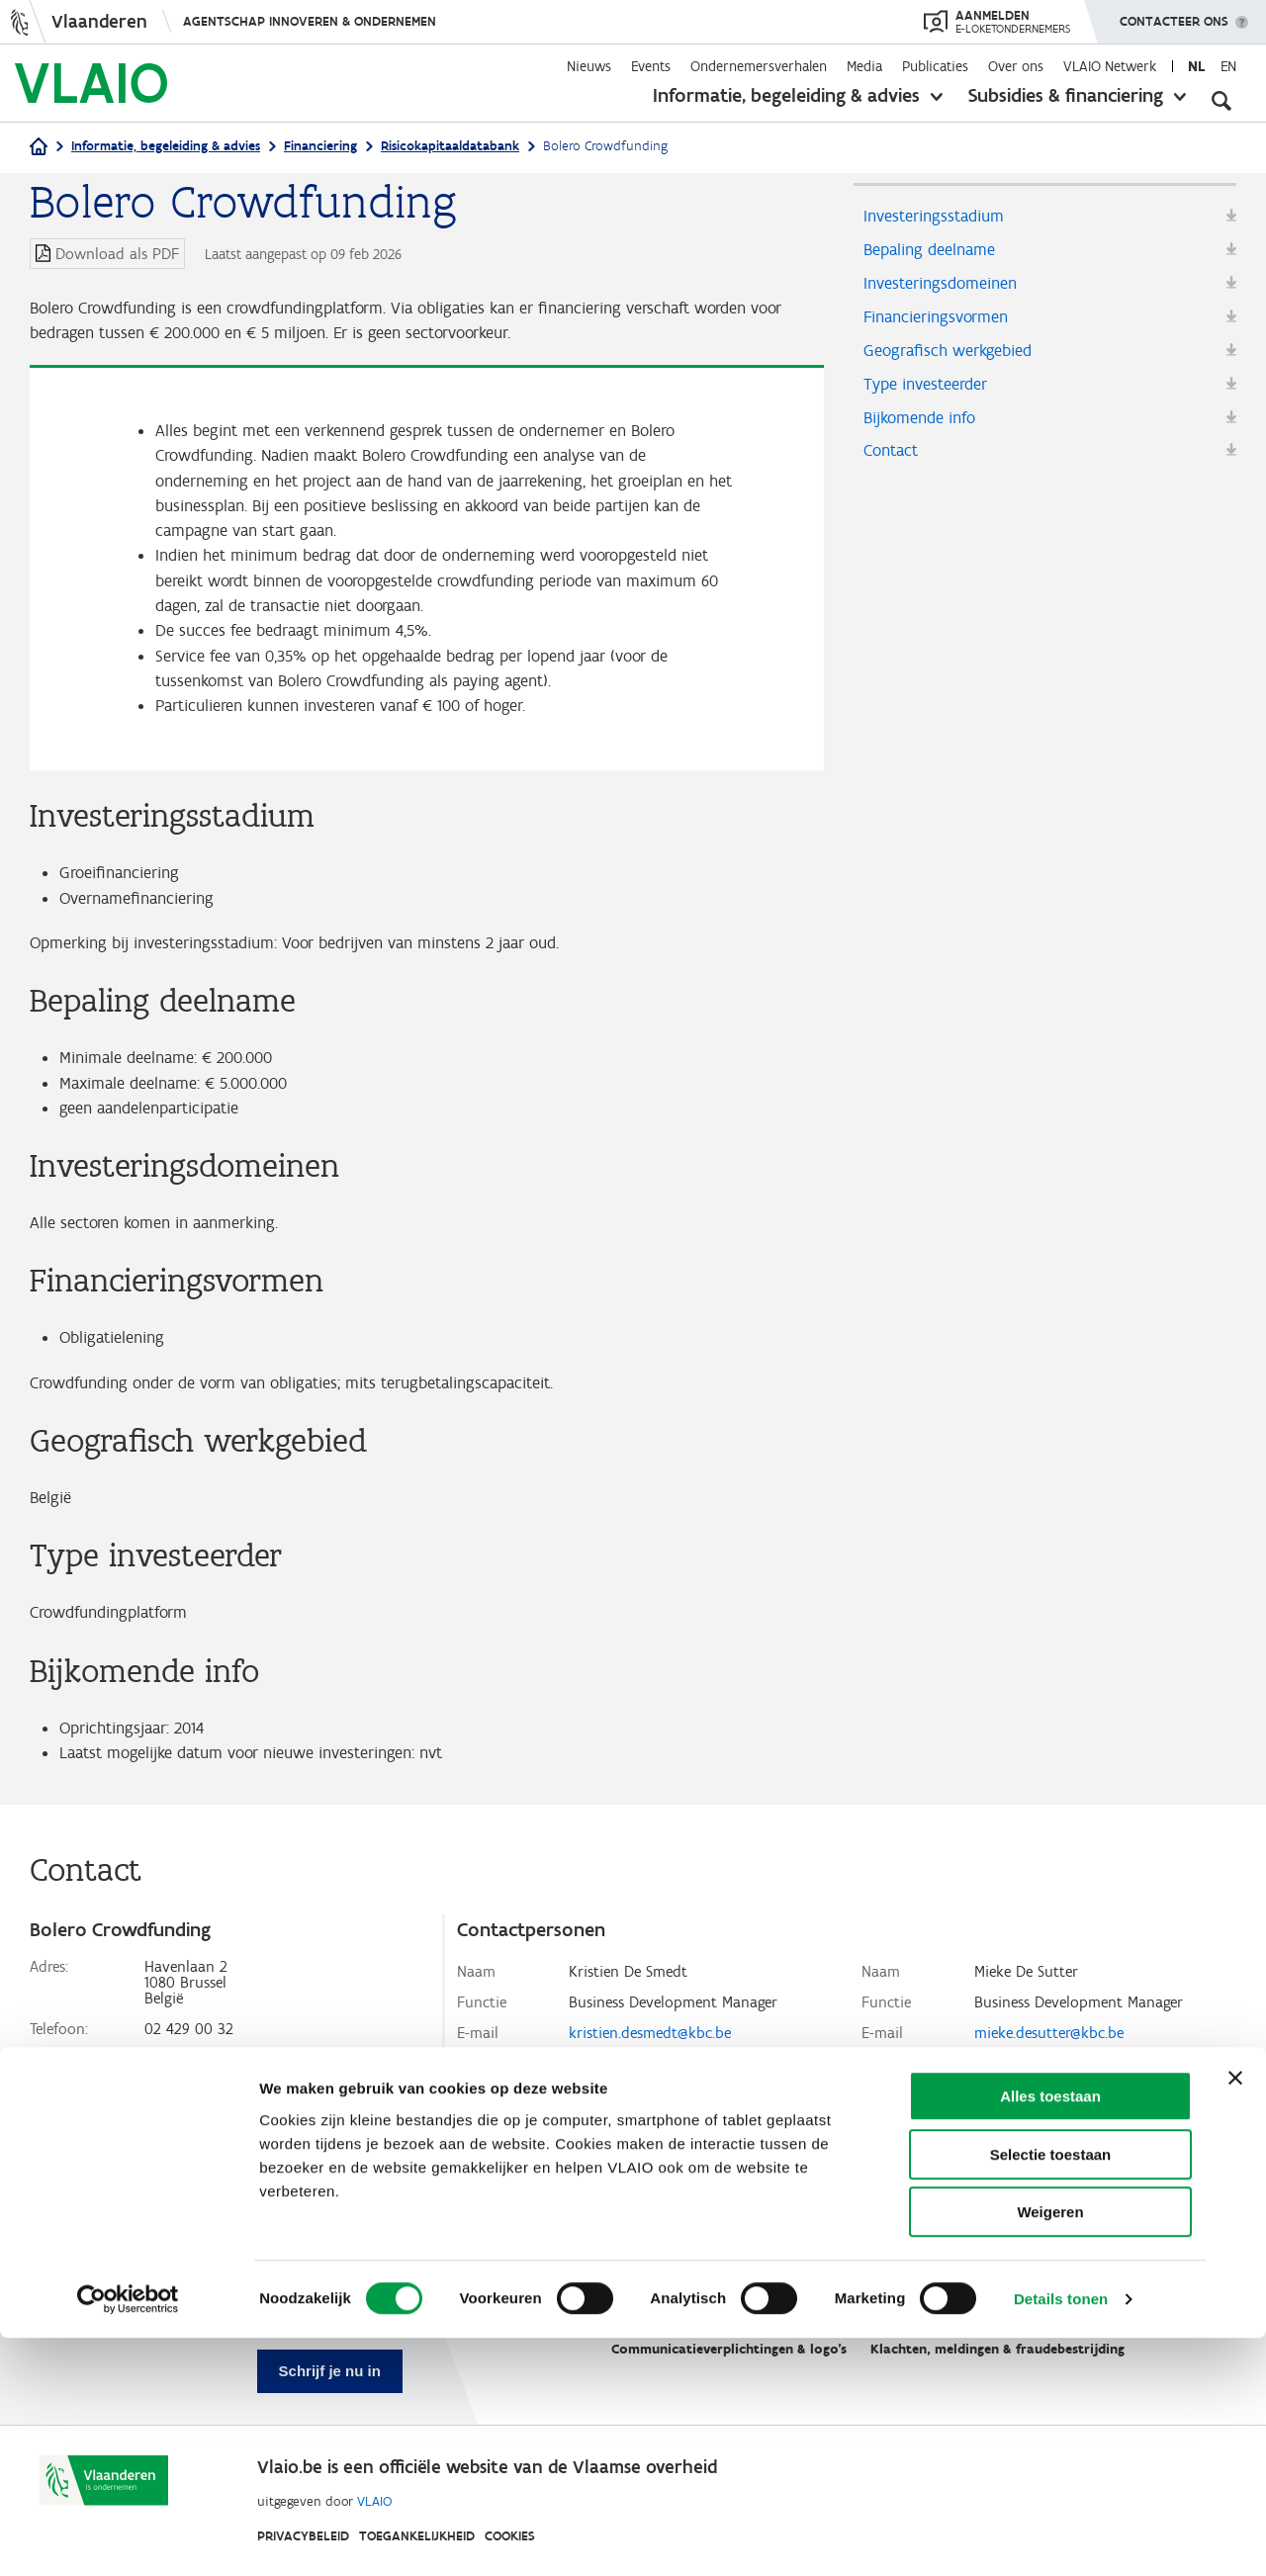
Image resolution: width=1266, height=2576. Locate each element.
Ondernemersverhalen (758, 66)
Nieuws (589, 66)
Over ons (1015, 66)
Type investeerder (929, 394)
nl (1196, 66)
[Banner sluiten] (1235, 2316)
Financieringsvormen (942, 323)
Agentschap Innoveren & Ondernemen (309, 21)
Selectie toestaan (1051, 2392)
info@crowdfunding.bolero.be (242, 2104)
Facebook (176, 2166)
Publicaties (935, 66)
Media (864, 66)
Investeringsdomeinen (945, 288)
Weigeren (1050, 2450)
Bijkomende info (924, 430)
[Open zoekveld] (1221, 99)
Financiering (320, 145)
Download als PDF (117, 253)
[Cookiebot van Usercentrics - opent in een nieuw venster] (128, 2537)
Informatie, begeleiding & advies (786, 95)
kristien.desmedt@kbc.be (650, 2078)
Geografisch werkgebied (952, 359)
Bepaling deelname (933, 252)
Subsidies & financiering (1065, 95)
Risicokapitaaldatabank (450, 145)
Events (651, 66)
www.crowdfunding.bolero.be (242, 2135)
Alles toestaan (1050, 2334)
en (1228, 66)
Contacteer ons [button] (1174, 15)
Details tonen (1061, 2537)
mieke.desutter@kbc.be (1049, 2078)
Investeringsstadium (939, 216)
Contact (893, 466)
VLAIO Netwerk (1109, 66)
